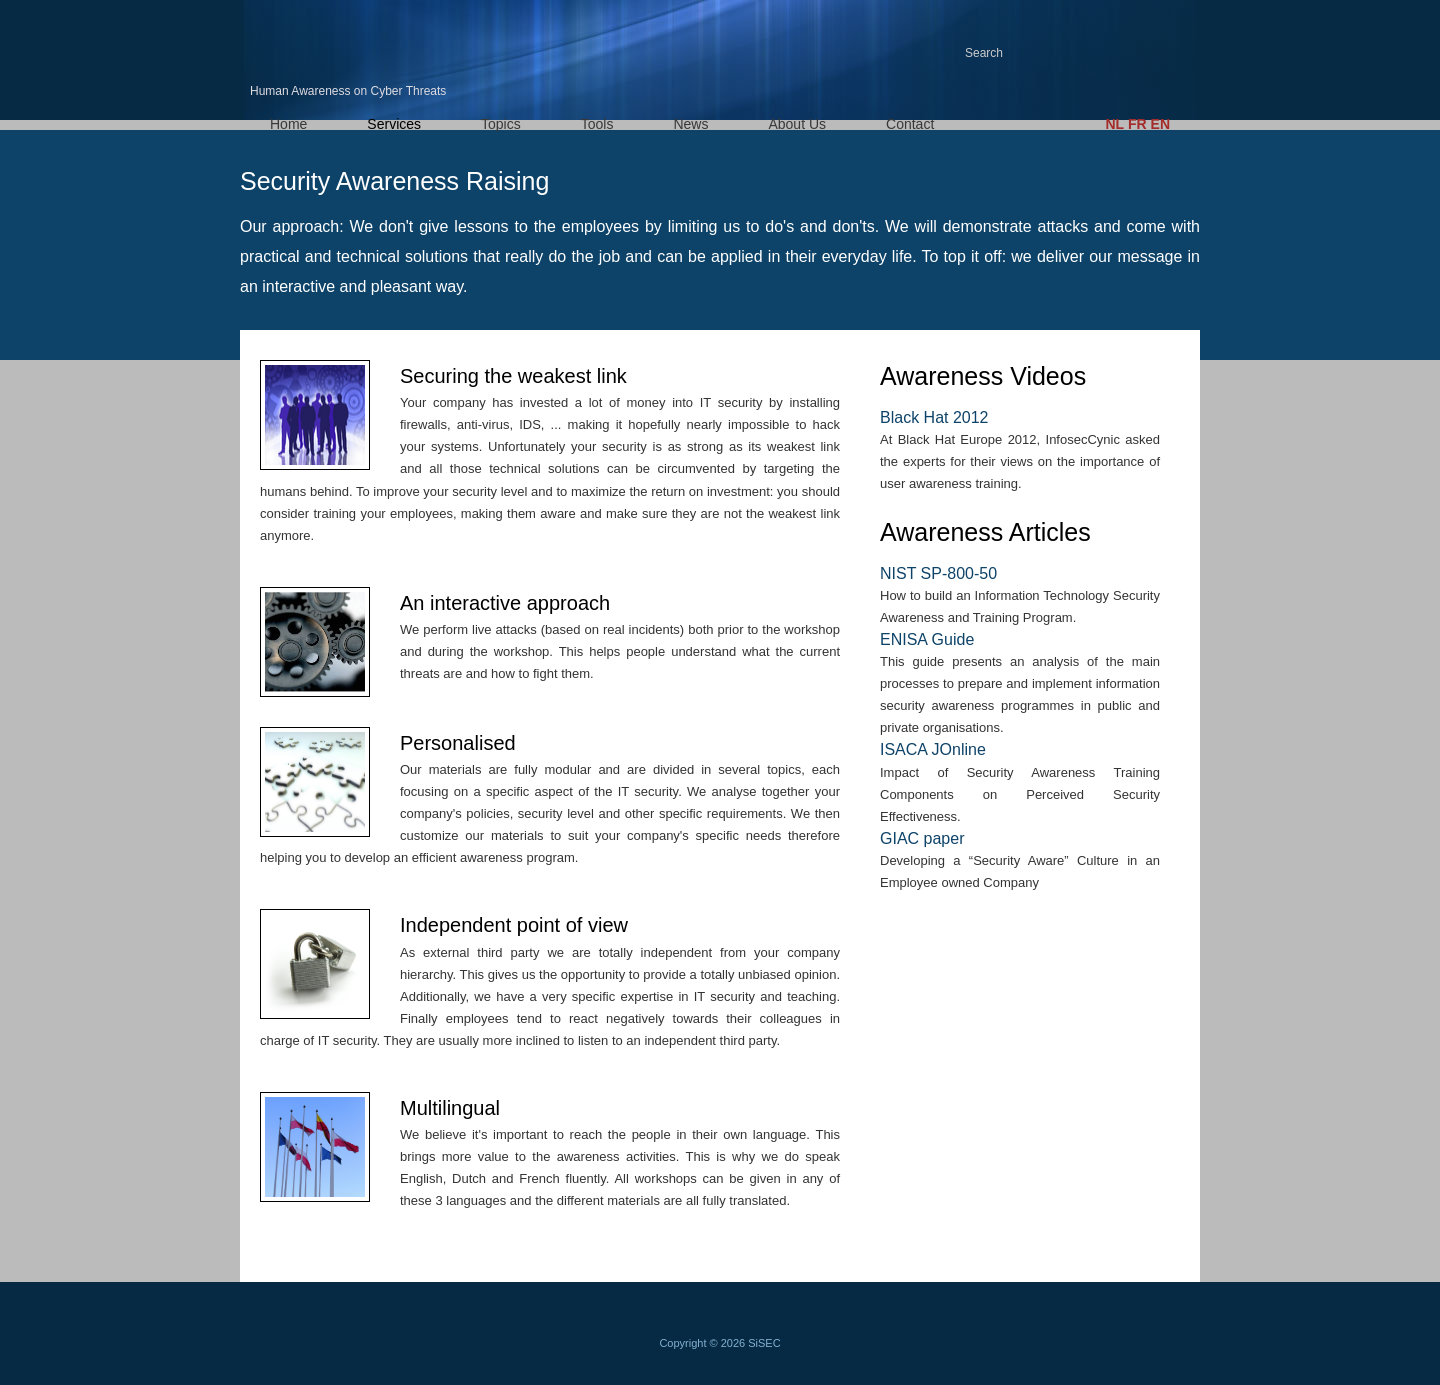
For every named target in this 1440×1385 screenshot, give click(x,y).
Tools (597, 124)
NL (1114, 124)
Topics (501, 124)
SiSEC (764, 1343)
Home (288, 124)
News (690, 124)
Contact (910, 124)
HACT (340, 42)
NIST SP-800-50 (938, 573)
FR (1137, 124)
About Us (797, 124)
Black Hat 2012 (934, 417)
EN (1160, 124)
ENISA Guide (927, 639)
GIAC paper (922, 838)
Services (394, 124)
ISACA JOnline (933, 749)
